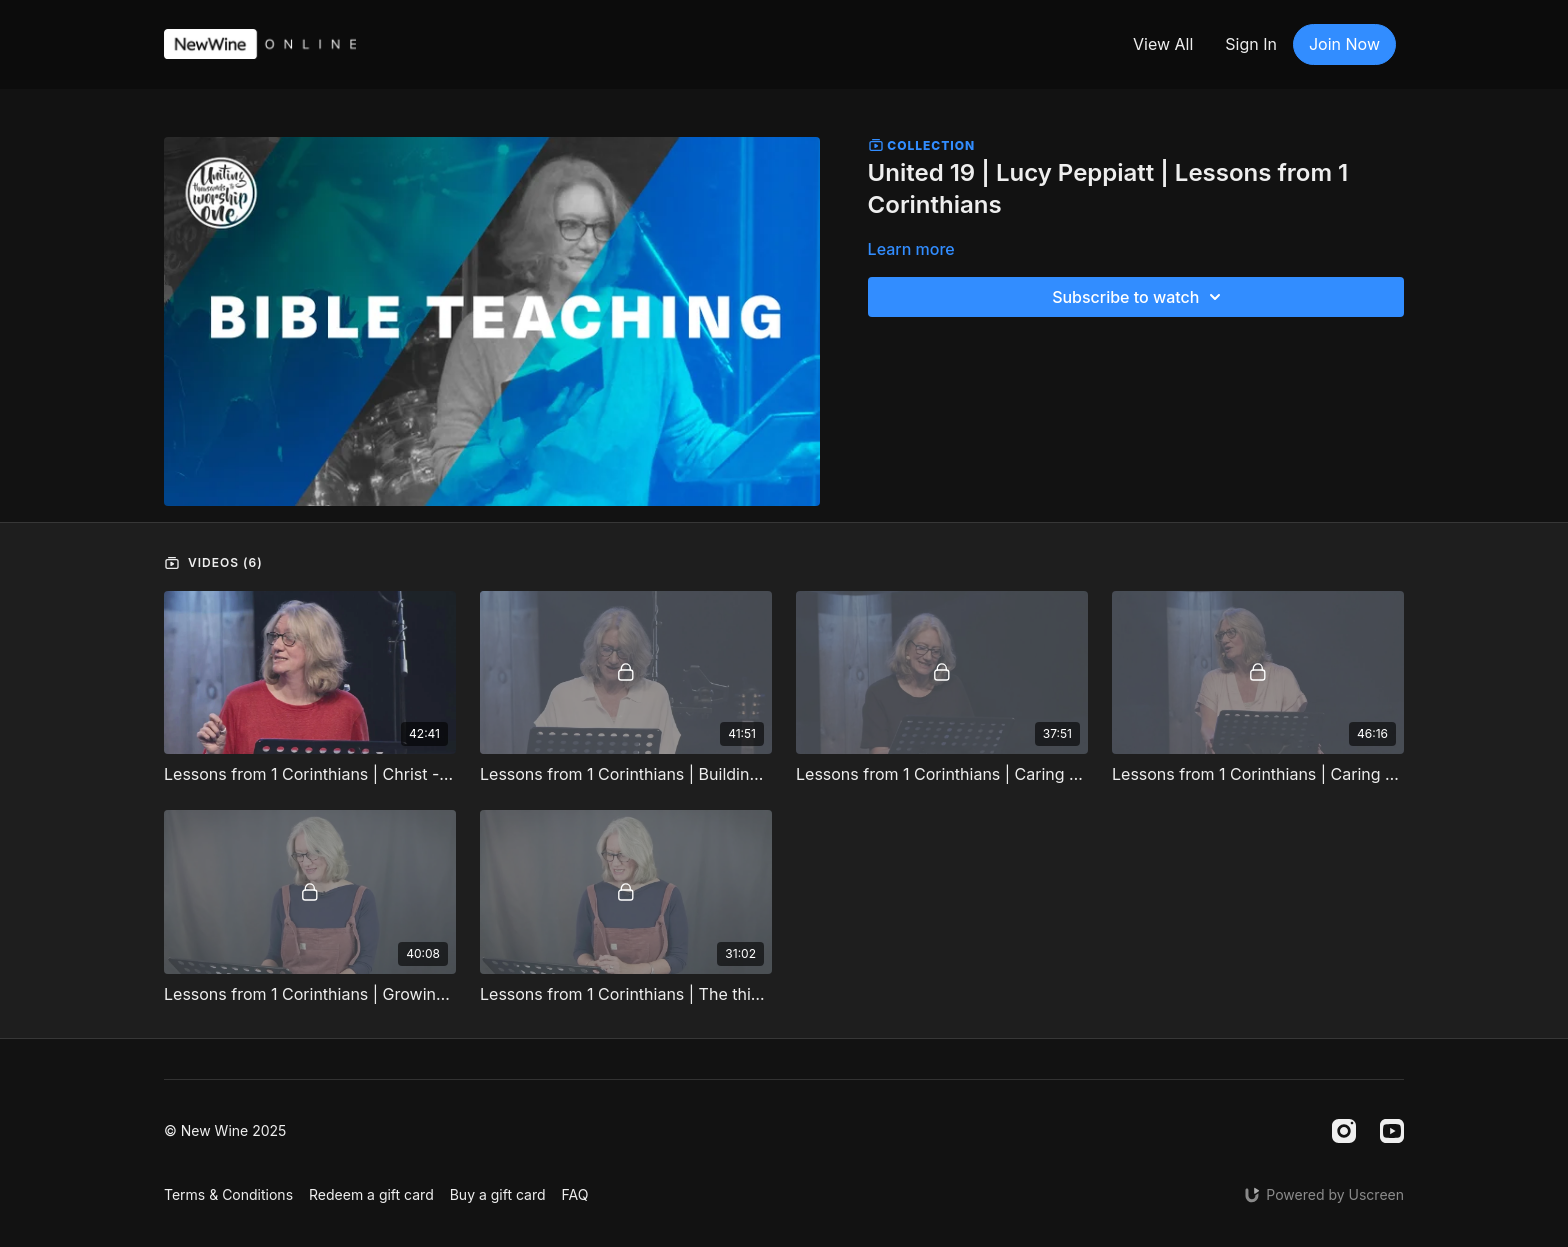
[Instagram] (1344, 1131)
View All (1163, 44)
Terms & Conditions (228, 1194)
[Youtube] (1392, 1131)
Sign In (1251, 44)
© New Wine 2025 (225, 1131)
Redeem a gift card (371, 1194)
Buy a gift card (498, 1194)
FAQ (575, 1194)
